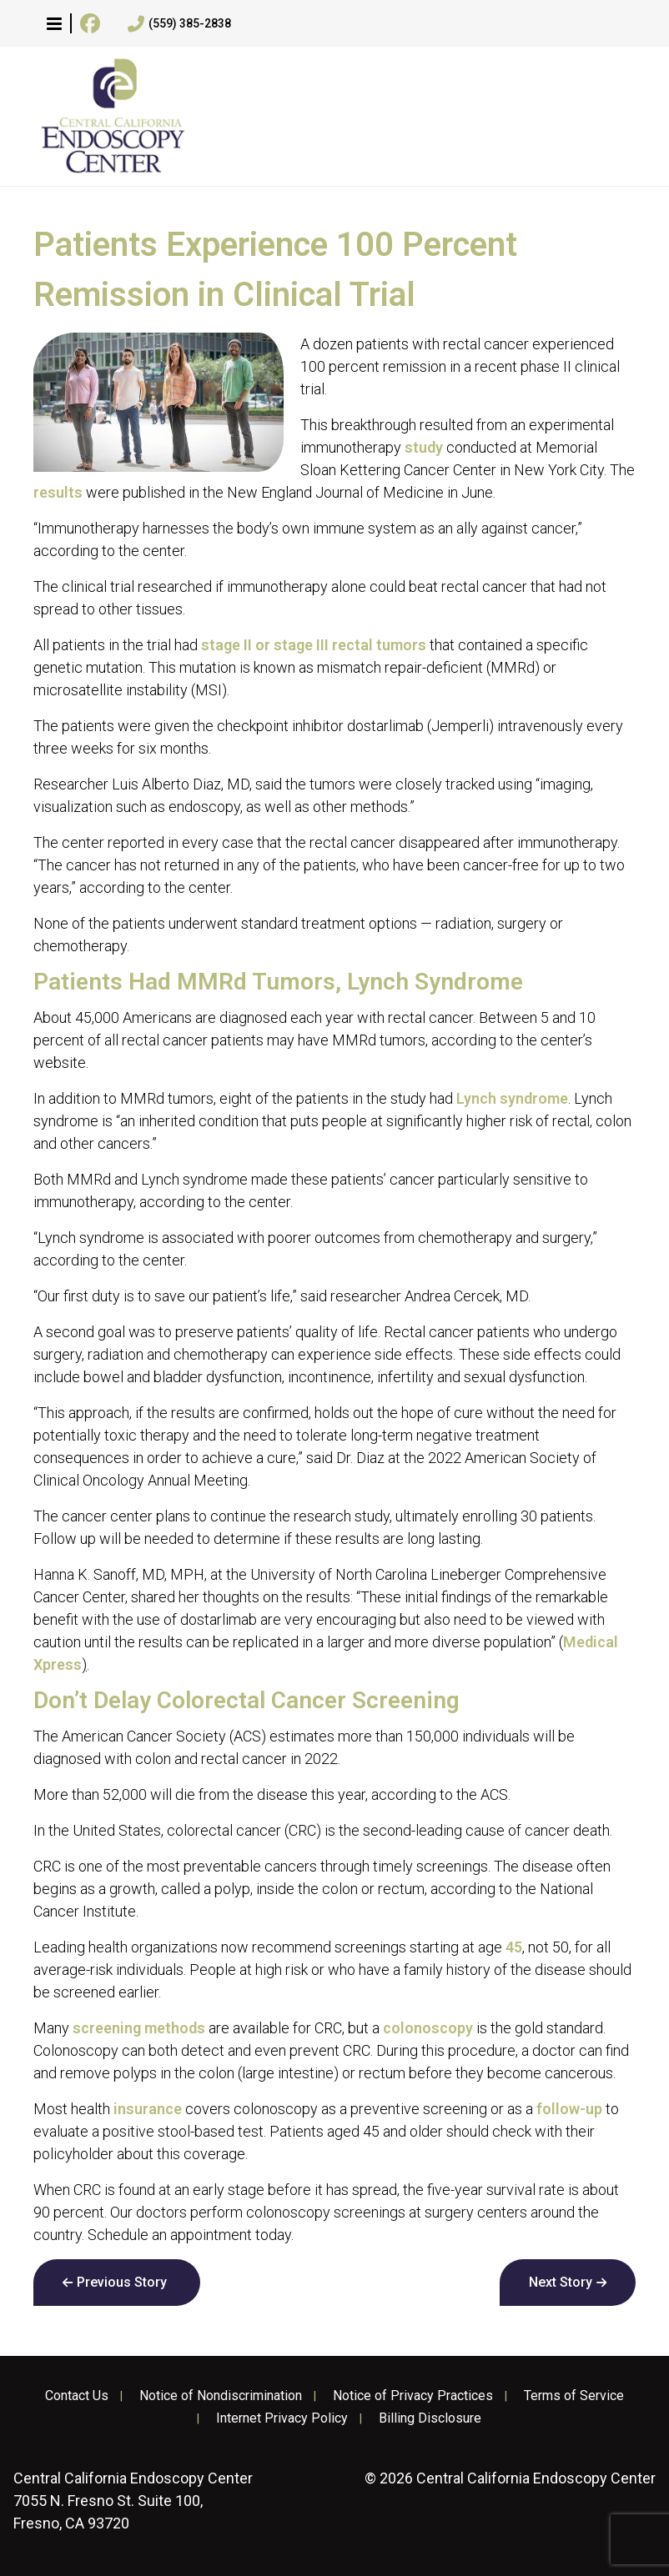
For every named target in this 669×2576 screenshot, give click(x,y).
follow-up (569, 2108)
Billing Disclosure (430, 2418)
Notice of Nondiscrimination (220, 2396)
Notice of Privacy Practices (413, 2396)
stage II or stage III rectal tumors (313, 645)
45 (514, 1947)
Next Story (560, 2282)
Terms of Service (574, 2396)
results (58, 492)
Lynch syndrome (512, 1098)
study (424, 447)
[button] (54, 23)
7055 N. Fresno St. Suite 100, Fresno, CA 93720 (133, 2500)
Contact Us (76, 2396)
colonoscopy (428, 2028)
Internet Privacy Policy (282, 2418)
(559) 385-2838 (179, 24)
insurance (147, 2108)
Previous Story (122, 2282)
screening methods (139, 2028)
